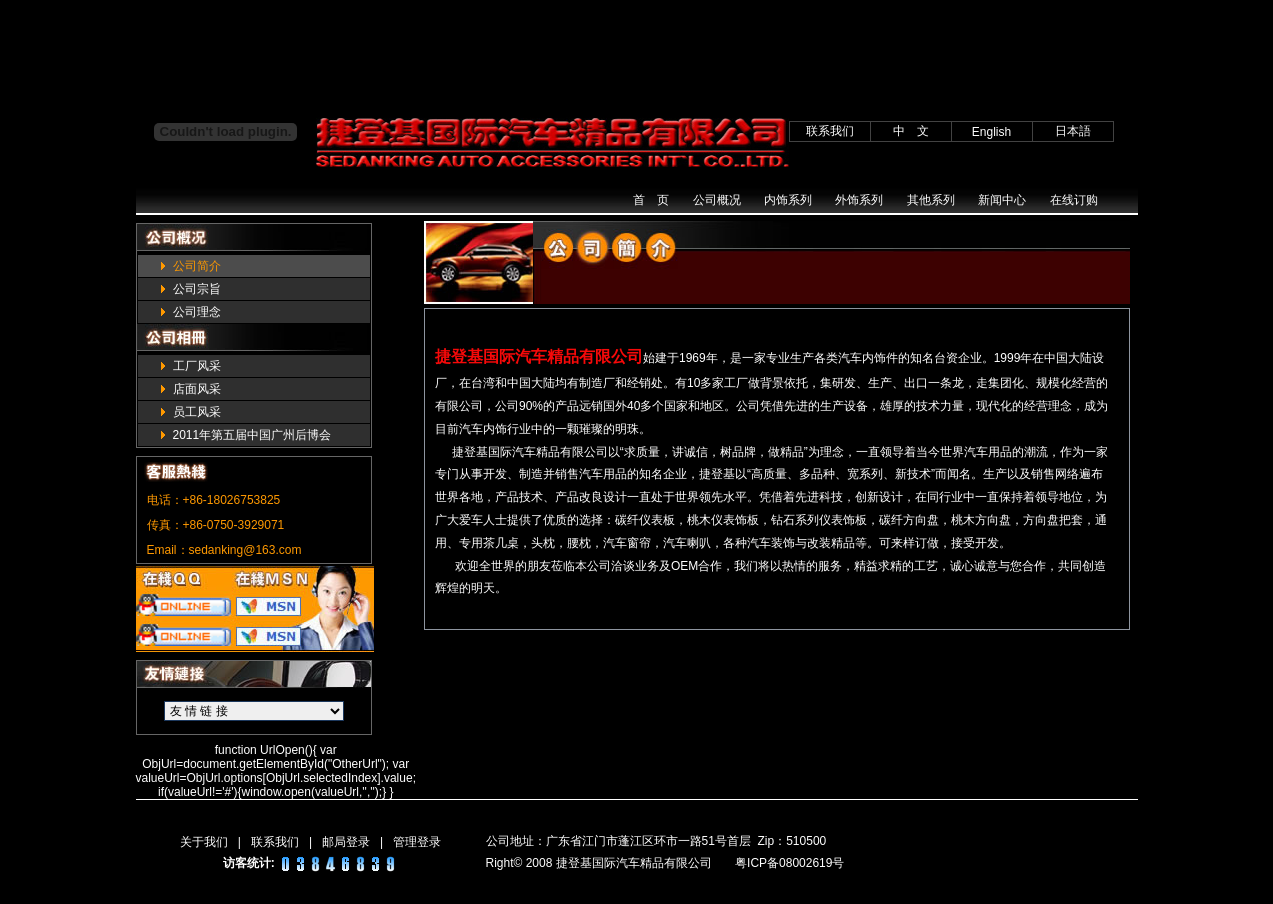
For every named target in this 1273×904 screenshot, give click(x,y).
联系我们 (275, 842)
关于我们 (204, 842)
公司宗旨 (197, 289)
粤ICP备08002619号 (789, 863)
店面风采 (197, 389)
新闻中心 (1002, 200)
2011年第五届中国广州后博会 (252, 435)
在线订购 (1074, 200)
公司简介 (197, 266)
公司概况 (717, 200)
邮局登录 (346, 842)
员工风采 (197, 412)
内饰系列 (788, 200)
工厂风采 (197, 366)
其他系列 (931, 200)
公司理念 (197, 312)
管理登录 (417, 842)
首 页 (651, 200)
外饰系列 (859, 200)
